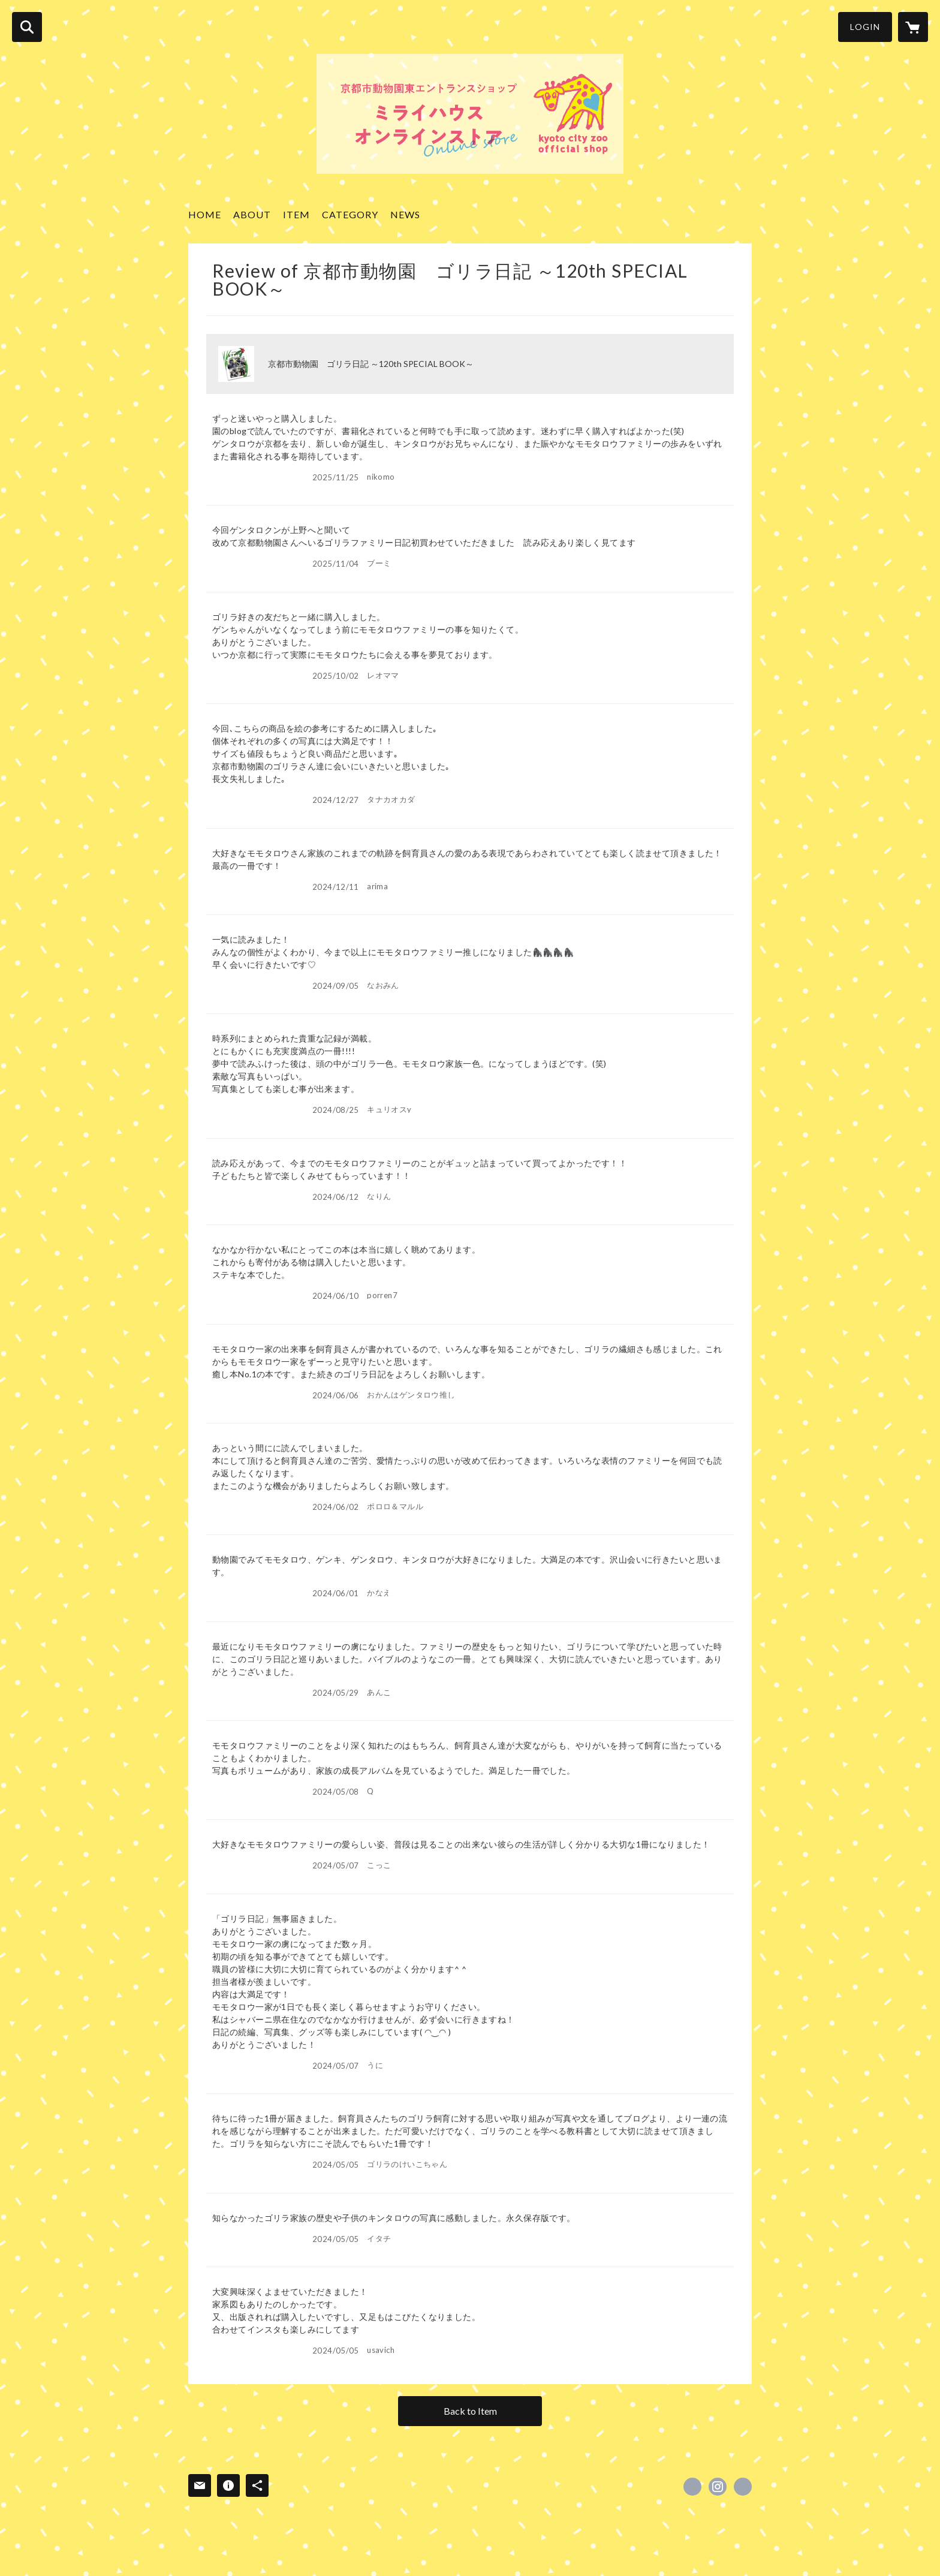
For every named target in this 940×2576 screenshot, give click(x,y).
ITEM (296, 214)
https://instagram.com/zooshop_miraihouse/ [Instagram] (718, 2487)
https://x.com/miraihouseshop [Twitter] (692, 2487)
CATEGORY (350, 214)
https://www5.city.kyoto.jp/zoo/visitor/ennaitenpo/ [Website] (743, 2487)
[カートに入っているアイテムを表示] (913, 27)
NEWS (405, 214)
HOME (204, 214)
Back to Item (470, 2410)
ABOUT (252, 214)
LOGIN (865, 27)
